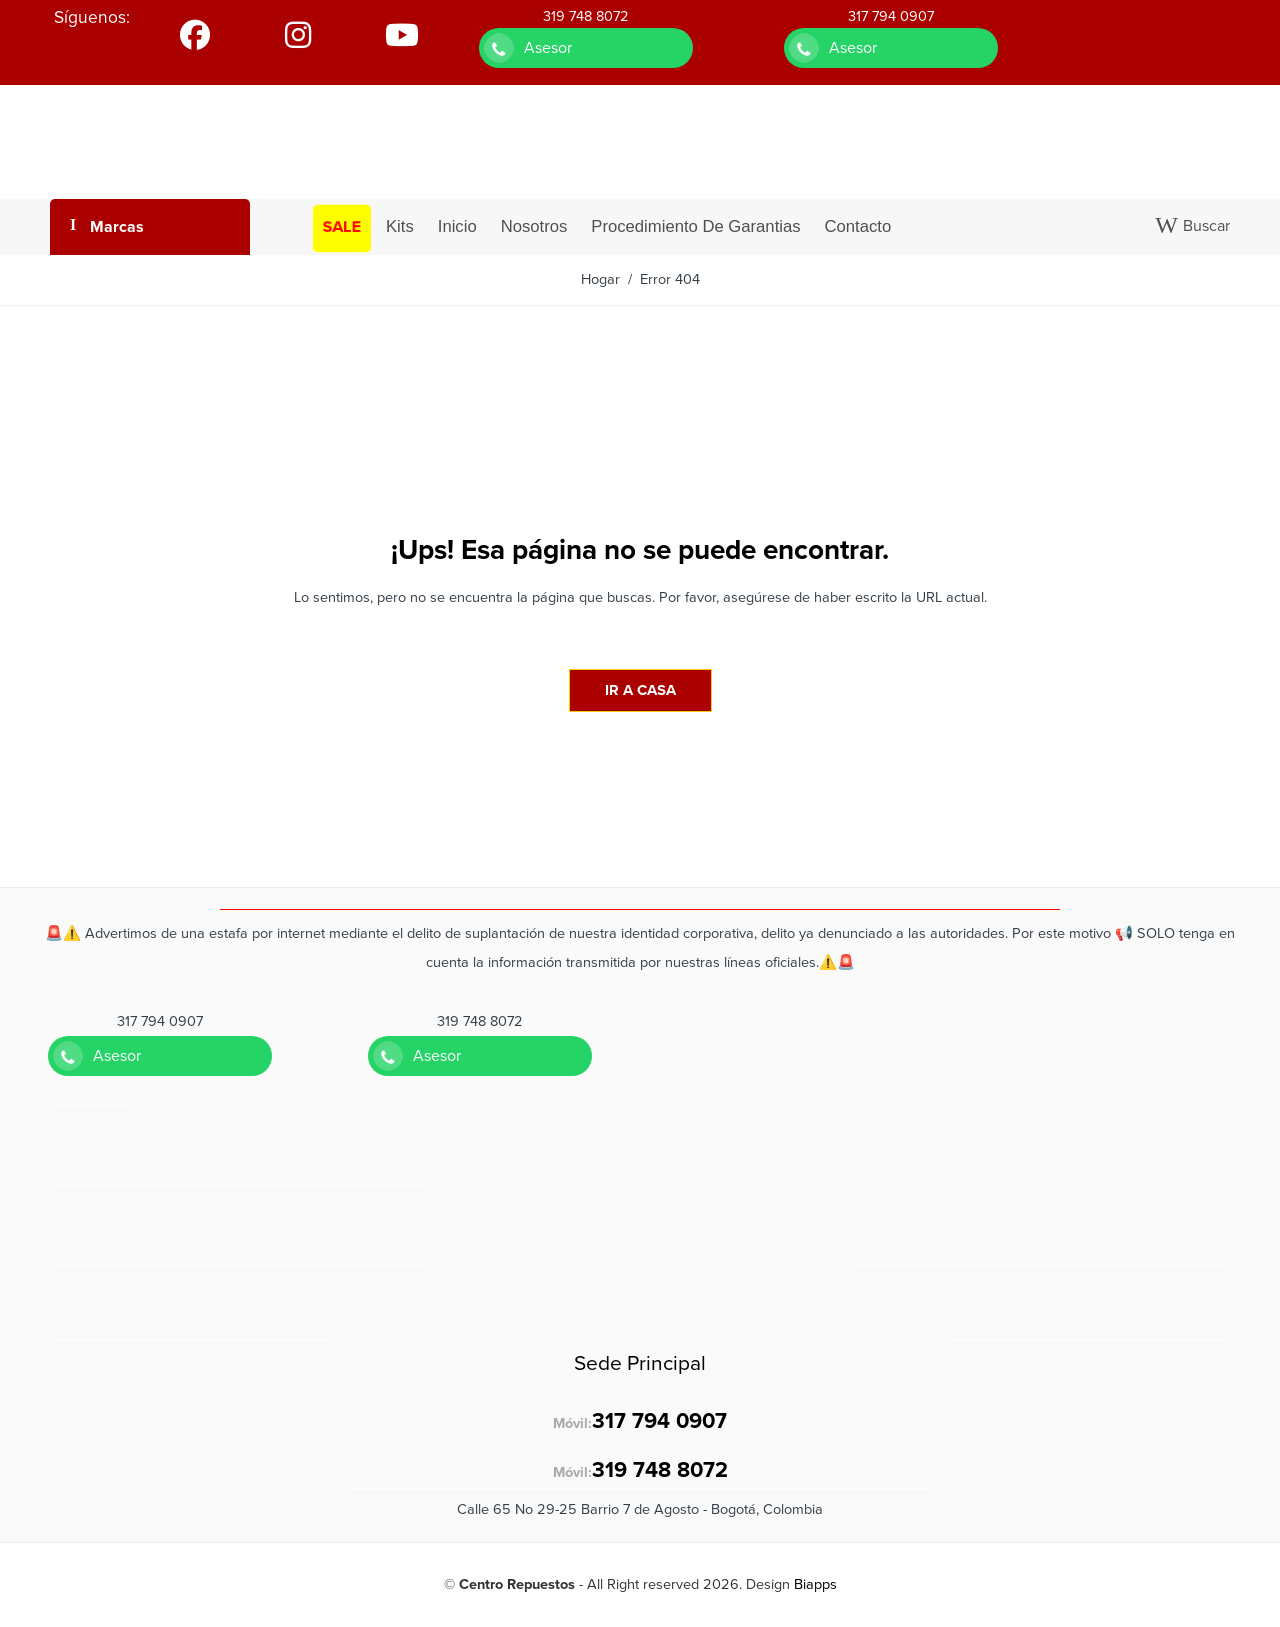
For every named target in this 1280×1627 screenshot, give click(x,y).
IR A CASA (640, 690)
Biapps (815, 1584)
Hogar (600, 279)
